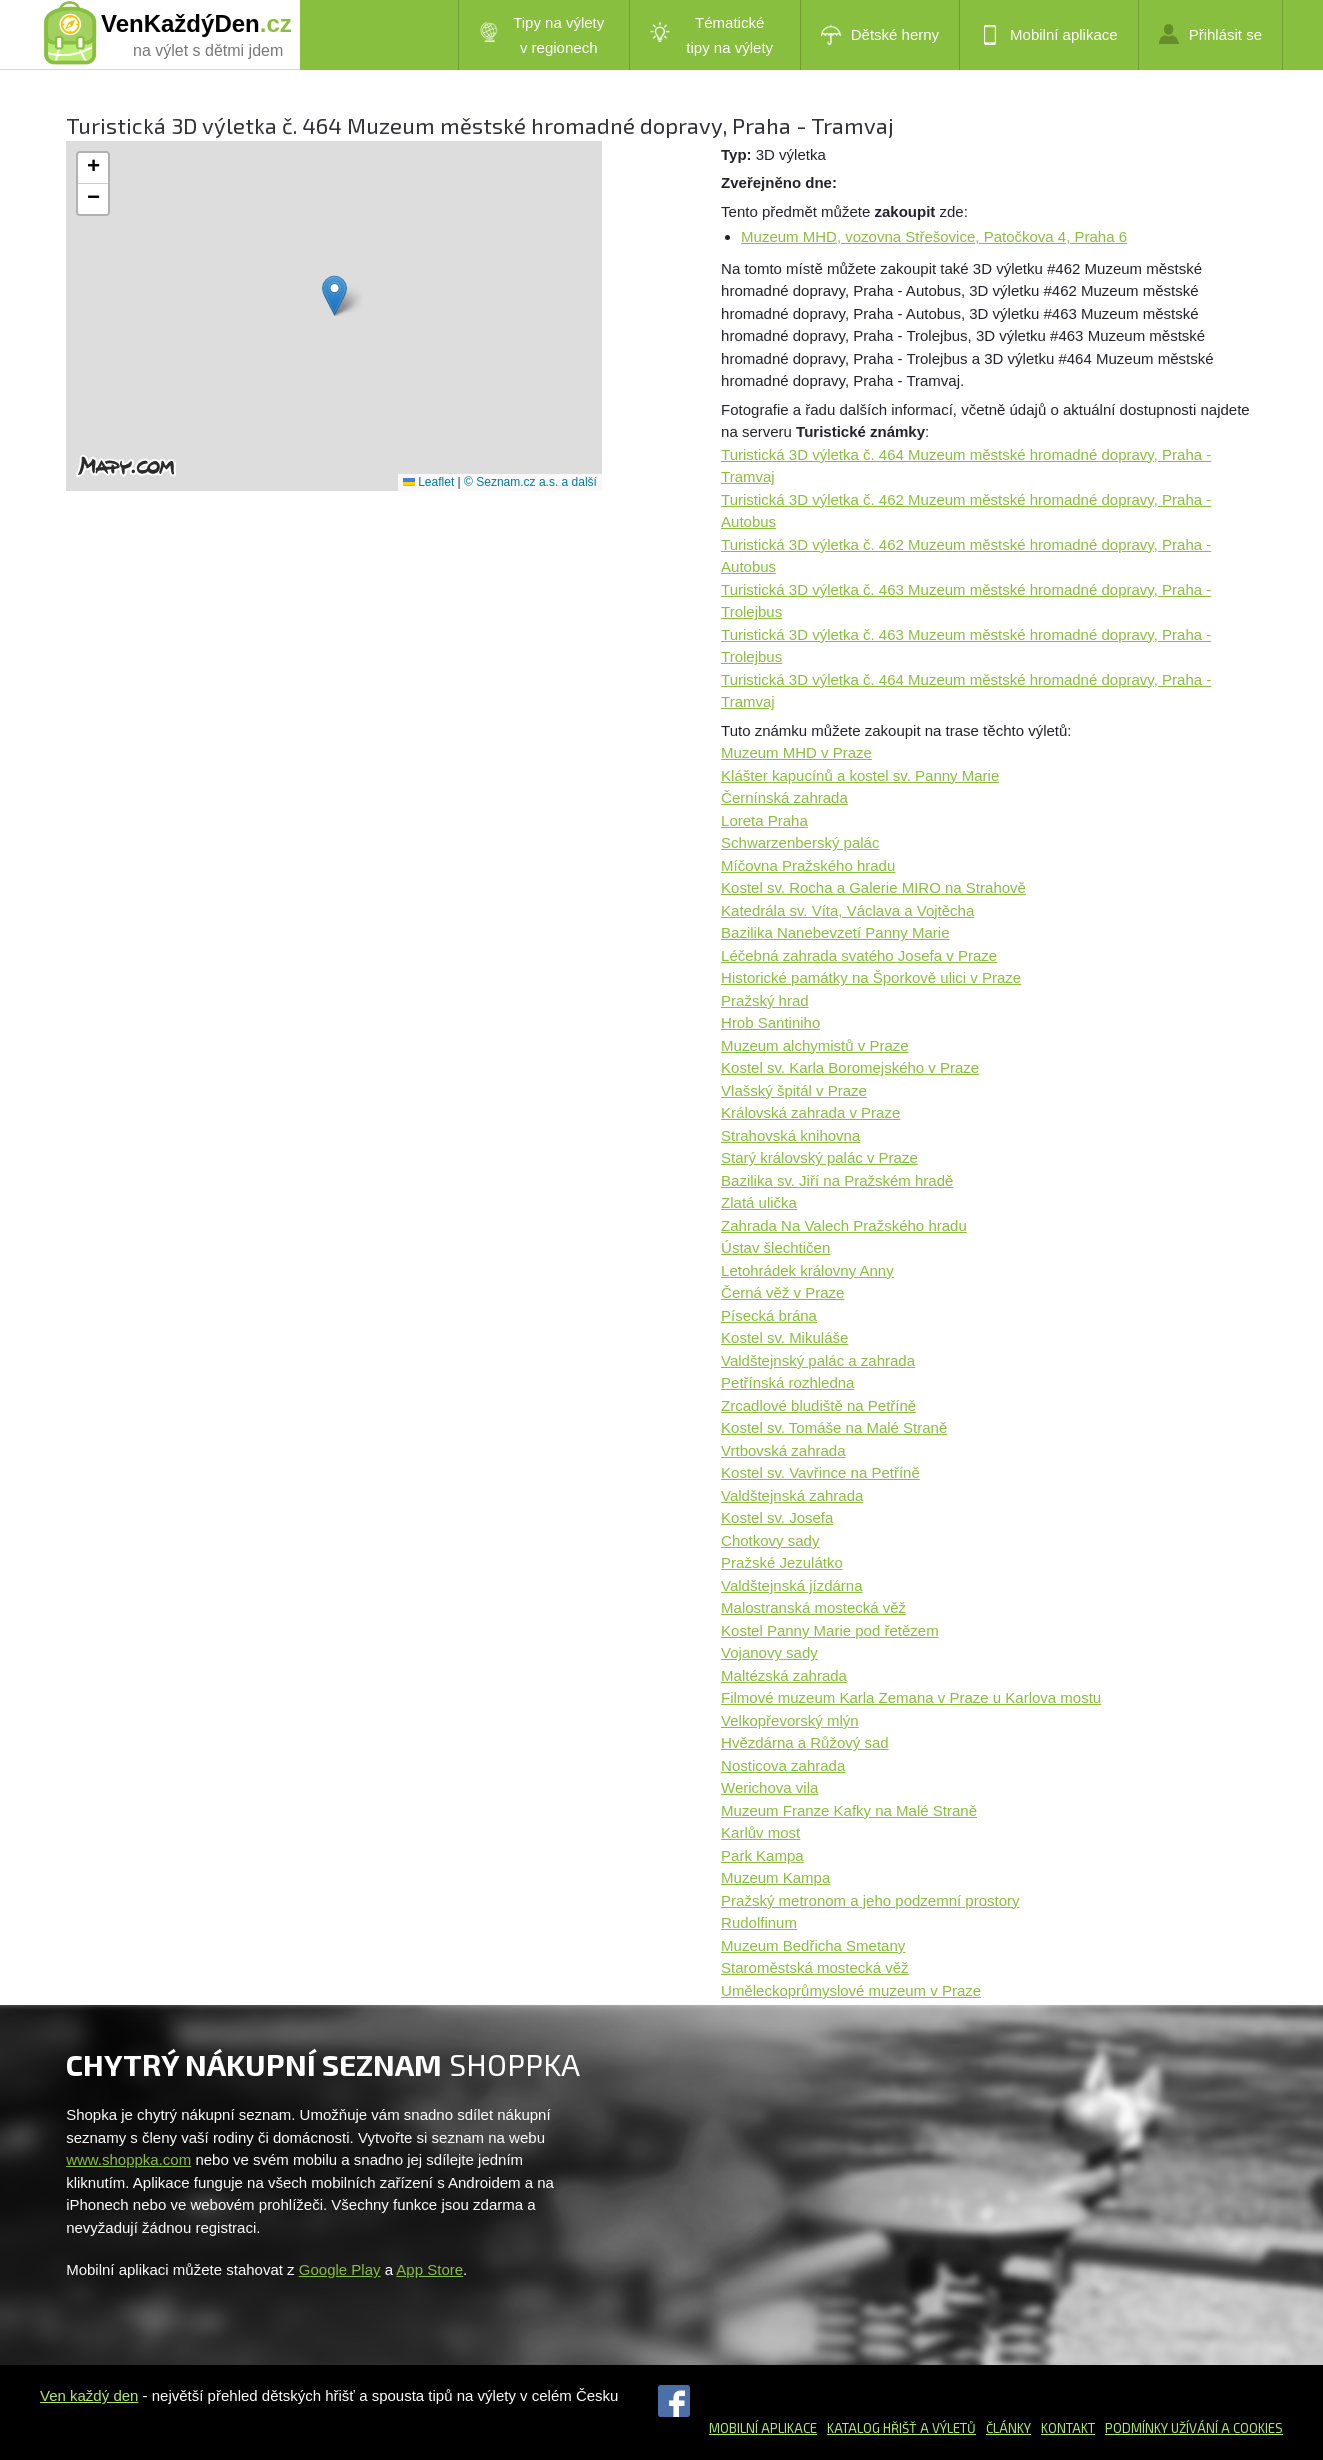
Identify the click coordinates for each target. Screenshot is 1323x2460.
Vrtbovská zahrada (783, 1450)
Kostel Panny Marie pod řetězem (830, 1630)
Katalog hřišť (872, 2428)
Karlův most (760, 1832)
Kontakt (1068, 2428)
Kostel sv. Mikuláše (784, 1337)
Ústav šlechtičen (775, 1247)
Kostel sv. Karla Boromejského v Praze (850, 1067)
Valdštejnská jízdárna (791, 1585)
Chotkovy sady (770, 1540)
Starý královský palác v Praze (819, 1157)
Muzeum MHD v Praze (796, 752)
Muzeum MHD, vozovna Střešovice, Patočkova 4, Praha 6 (934, 236)
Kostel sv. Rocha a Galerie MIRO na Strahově (873, 887)
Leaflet (428, 482)
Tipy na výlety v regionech (542, 35)
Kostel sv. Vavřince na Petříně (820, 1472)
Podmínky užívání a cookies (1194, 2428)
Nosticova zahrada (783, 1765)
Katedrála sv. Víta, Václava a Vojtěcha (847, 910)
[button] (334, 295)
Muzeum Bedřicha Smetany (813, 1945)
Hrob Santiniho (770, 1022)
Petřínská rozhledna (787, 1382)
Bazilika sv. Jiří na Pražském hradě (837, 1180)
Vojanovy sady (769, 1652)
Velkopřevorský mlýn (790, 1720)
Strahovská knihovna (790, 1135)
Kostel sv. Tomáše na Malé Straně (834, 1427)
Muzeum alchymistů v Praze (815, 1045)
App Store (429, 2269)
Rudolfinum (759, 1922)
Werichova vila (769, 1787)
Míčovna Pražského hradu (808, 865)
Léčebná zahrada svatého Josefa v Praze (859, 955)
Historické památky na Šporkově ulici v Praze (871, 977)
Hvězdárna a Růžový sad (805, 1742)
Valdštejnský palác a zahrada (818, 1360)
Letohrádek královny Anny (807, 1270)
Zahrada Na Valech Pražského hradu (844, 1225)
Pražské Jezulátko (782, 1562)
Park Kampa (762, 1855)
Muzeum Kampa (775, 1877)
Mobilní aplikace (1049, 35)
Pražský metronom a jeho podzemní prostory (870, 1900)
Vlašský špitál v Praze (794, 1090)
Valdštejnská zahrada (792, 1495)
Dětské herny (880, 35)
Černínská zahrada (784, 797)
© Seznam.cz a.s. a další (530, 482)
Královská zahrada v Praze (810, 1112)
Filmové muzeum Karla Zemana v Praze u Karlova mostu (911, 1697)
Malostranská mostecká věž (813, 1607)
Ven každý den (89, 2395)
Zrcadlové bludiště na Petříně (818, 1405)
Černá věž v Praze (782, 1292)
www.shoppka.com (128, 2159)
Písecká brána (769, 1315)
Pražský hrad (765, 1000)
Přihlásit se (1210, 34)
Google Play (340, 2269)
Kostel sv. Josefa (777, 1517)
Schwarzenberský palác (800, 842)
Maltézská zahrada (784, 1675)
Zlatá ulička (759, 1202)
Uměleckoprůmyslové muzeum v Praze (851, 1990)
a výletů (946, 2428)
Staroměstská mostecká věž (815, 1967)
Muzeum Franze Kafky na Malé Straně (849, 1810)
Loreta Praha (764, 820)
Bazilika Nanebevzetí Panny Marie (835, 932)
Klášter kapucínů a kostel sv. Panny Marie (860, 775)
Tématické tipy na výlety (711, 35)
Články (1008, 2428)
